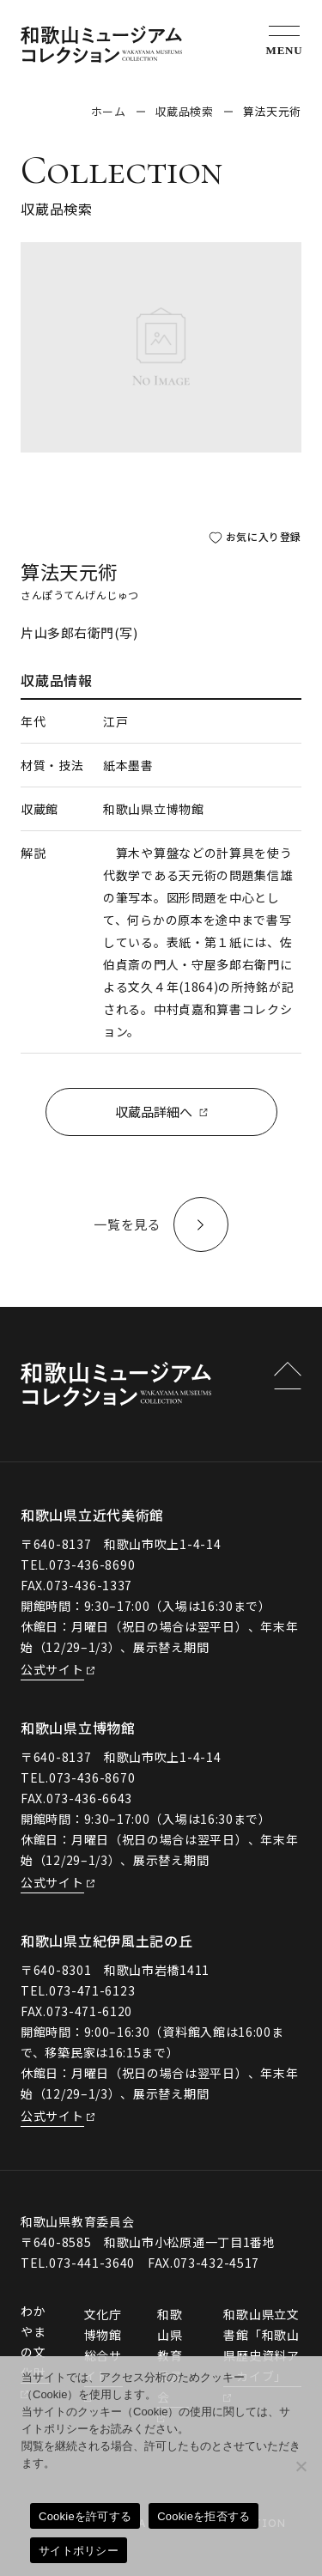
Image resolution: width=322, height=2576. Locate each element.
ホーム (108, 111)
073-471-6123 (92, 1990)
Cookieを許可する (85, 2516)
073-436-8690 (92, 1564)
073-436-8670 (92, 1777)
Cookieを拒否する (203, 2516)
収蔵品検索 (184, 111)
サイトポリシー (78, 2550)
